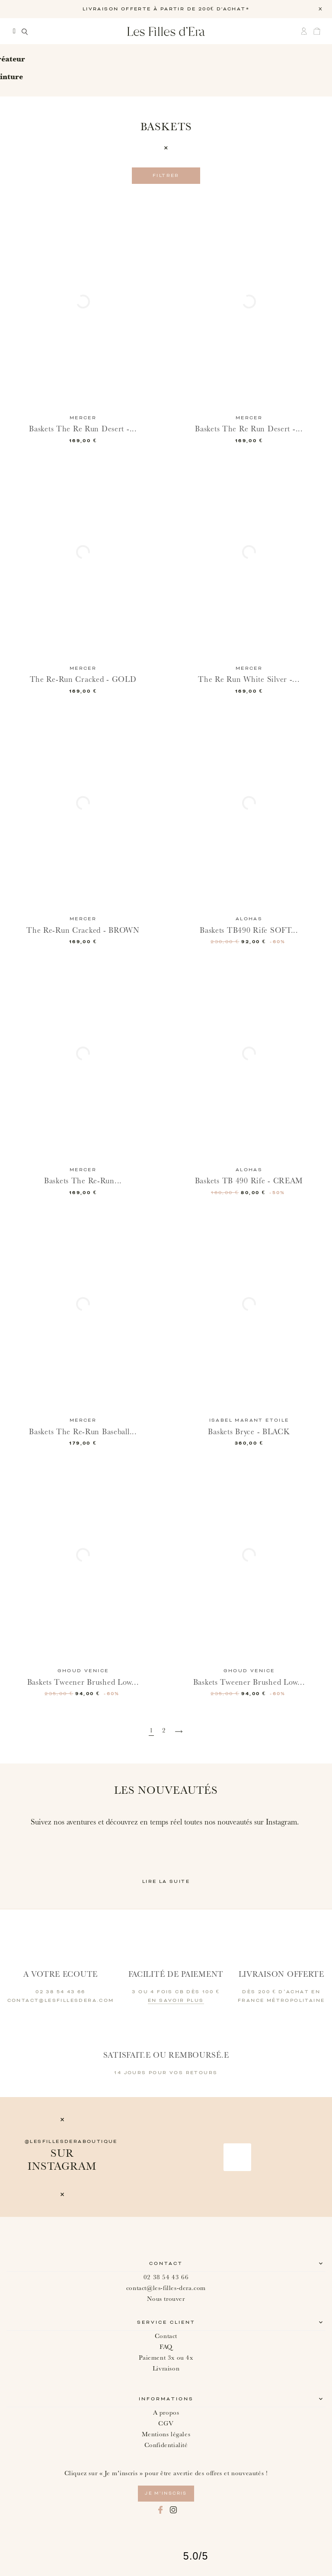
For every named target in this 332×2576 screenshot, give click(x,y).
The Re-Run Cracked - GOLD (83, 679)
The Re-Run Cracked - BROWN (83, 930)
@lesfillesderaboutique (71, 2142)
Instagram (173, 2509)
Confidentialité (166, 2445)
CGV (166, 2423)
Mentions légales (166, 2434)
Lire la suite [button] (166, 1882)
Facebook (160, 2510)
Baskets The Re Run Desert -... (83, 429)
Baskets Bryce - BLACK (249, 1432)
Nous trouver (166, 2299)
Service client (166, 2322)
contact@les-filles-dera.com (166, 2288)
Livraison (166, 2368)
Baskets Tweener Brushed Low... (83, 1682)
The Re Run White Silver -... (249, 679)
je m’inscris (166, 2493)
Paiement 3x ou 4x (166, 2358)
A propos (166, 2413)
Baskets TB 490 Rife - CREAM (249, 1181)
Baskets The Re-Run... (83, 1181)
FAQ (166, 2347)
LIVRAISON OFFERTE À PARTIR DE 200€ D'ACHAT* (166, 9)
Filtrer (166, 176)
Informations (166, 2399)
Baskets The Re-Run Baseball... (83, 1432)
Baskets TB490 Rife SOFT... (249, 930)
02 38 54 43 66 (166, 2277)
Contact (166, 2264)
